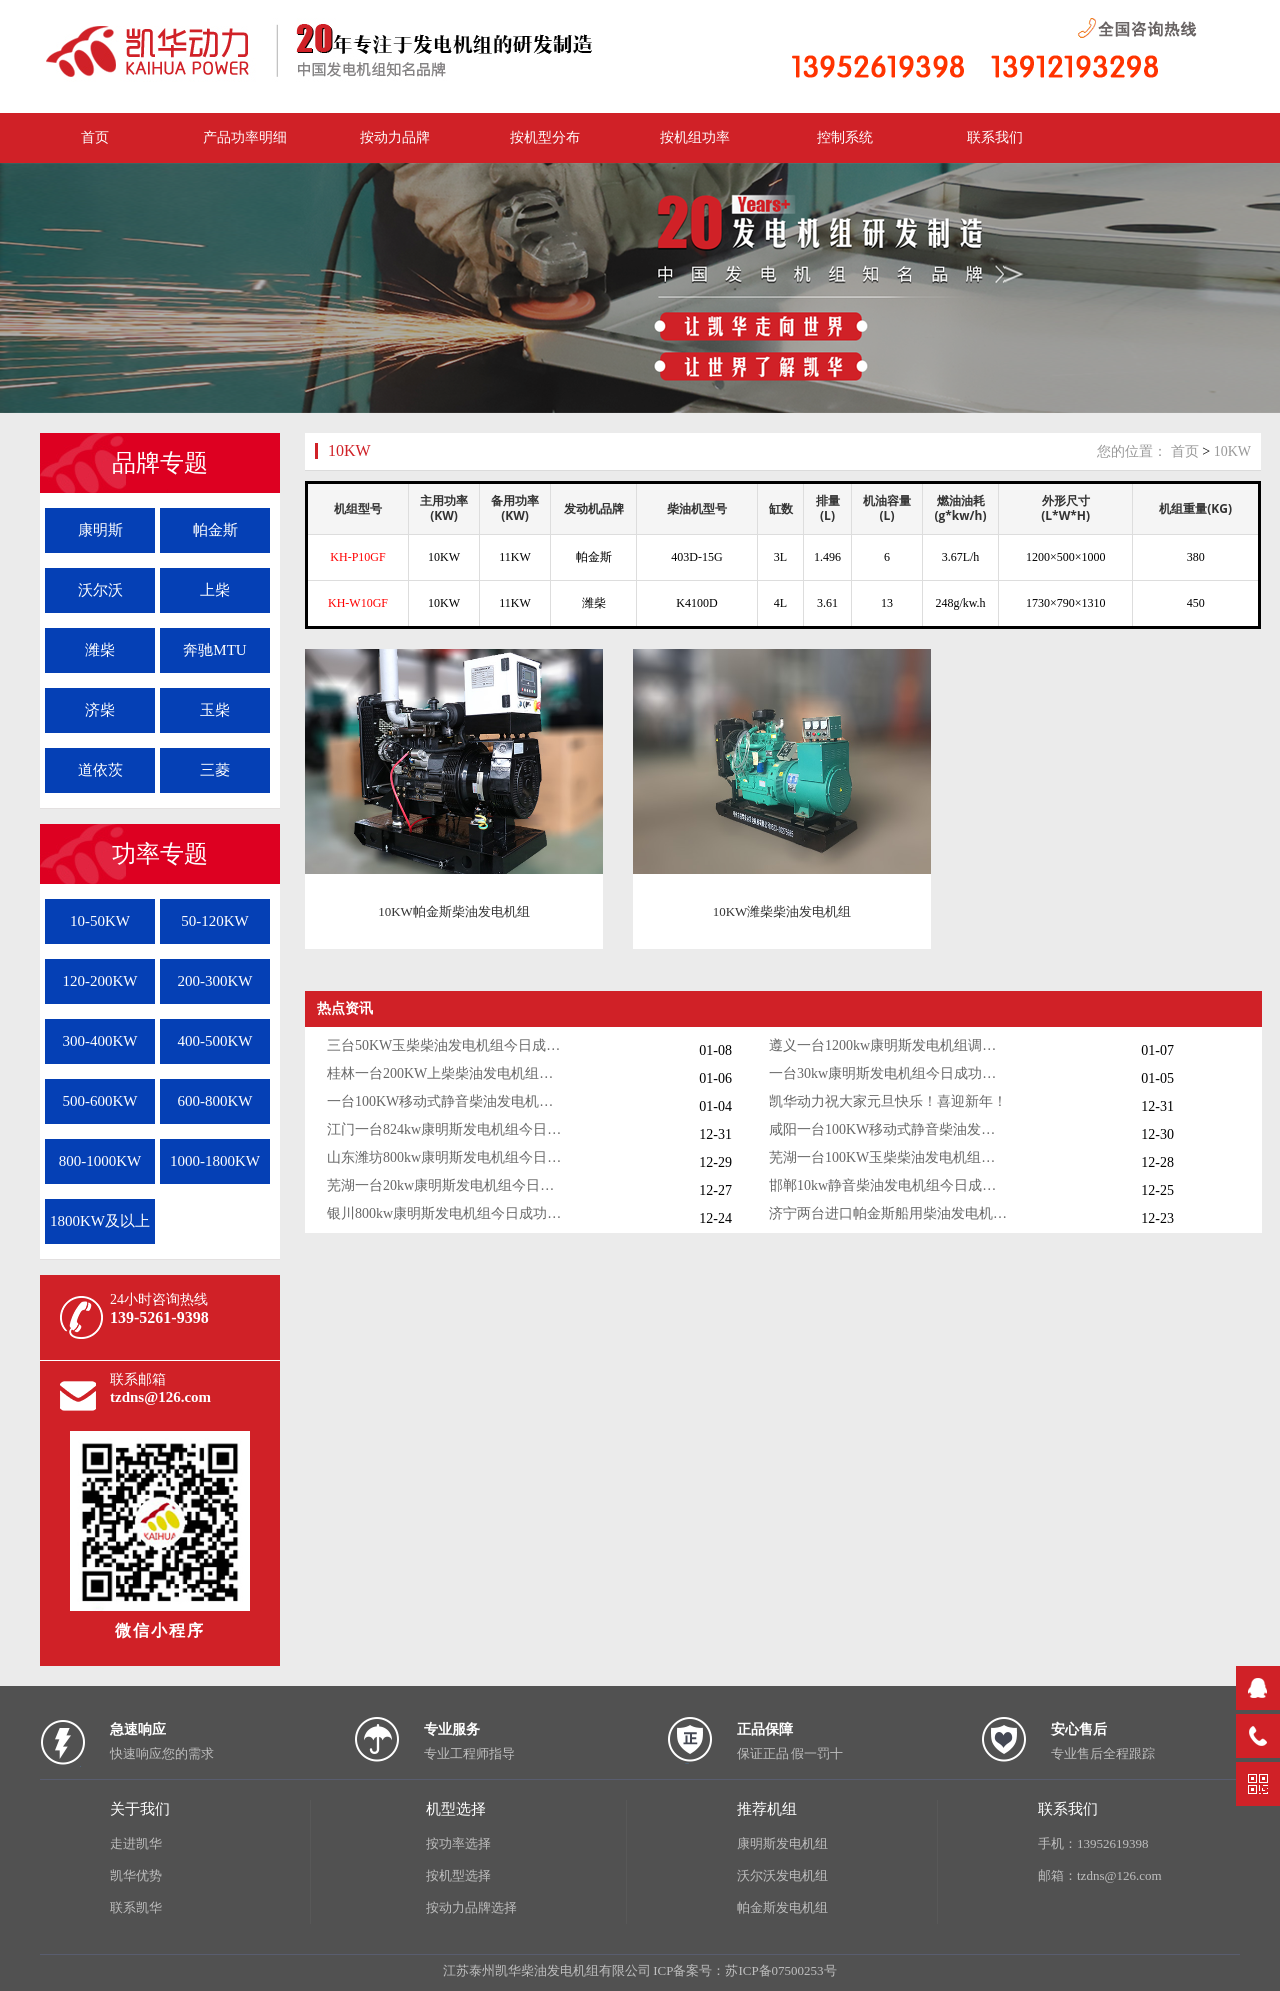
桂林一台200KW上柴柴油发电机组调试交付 (447, 1073)
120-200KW (100, 981)
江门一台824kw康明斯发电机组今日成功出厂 (447, 1129)
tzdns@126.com (160, 1397)
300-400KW (100, 1041)
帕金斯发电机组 (782, 1907)
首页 (1185, 451)
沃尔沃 (100, 590)
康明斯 (100, 530)
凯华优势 (136, 1875)
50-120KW (215, 921)
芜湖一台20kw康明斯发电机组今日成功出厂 (447, 1185)
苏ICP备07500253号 (780, 1970)
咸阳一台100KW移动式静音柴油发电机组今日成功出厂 (889, 1129)
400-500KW (215, 1041)
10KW (349, 450)
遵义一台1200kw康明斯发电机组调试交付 (889, 1045)
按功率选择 (458, 1843)
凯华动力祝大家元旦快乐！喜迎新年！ (888, 1101)
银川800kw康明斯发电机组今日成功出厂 (447, 1213)
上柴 (215, 590)
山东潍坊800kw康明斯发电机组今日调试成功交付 (447, 1157)
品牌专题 (160, 463)
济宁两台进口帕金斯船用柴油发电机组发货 (889, 1213)
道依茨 (100, 770)
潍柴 (100, 650)
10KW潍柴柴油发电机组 (782, 911)
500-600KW (100, 1101)
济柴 (100, 710)
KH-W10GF (358, 603)
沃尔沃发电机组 (782, 1875)
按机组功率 (695, 137)
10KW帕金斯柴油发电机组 (454, 911)
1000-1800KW (215, 1161)
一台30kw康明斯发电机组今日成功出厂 (889, 1073)
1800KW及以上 (100, 1221)
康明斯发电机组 (782, 1843)
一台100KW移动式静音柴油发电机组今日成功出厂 (447, 1101)
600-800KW (215, 1101)
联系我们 (995, 137)
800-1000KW (100, 1161)
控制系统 (845, 137)
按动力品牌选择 (471, 1907)
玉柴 (215, 710)
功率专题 (160, 854)
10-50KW (100, 921)
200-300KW (215, 981)
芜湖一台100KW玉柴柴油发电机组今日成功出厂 (889, 1157)
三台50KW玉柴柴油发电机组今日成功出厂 (447, 1045)
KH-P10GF (357, 557)
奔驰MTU (214, 650)
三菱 (215, 770)
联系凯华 (136, 1907)
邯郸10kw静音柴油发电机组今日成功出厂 (889, 1185)
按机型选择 (458, 1875)
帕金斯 (215, 530)
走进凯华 (136, 1843)
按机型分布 (545, 137)
